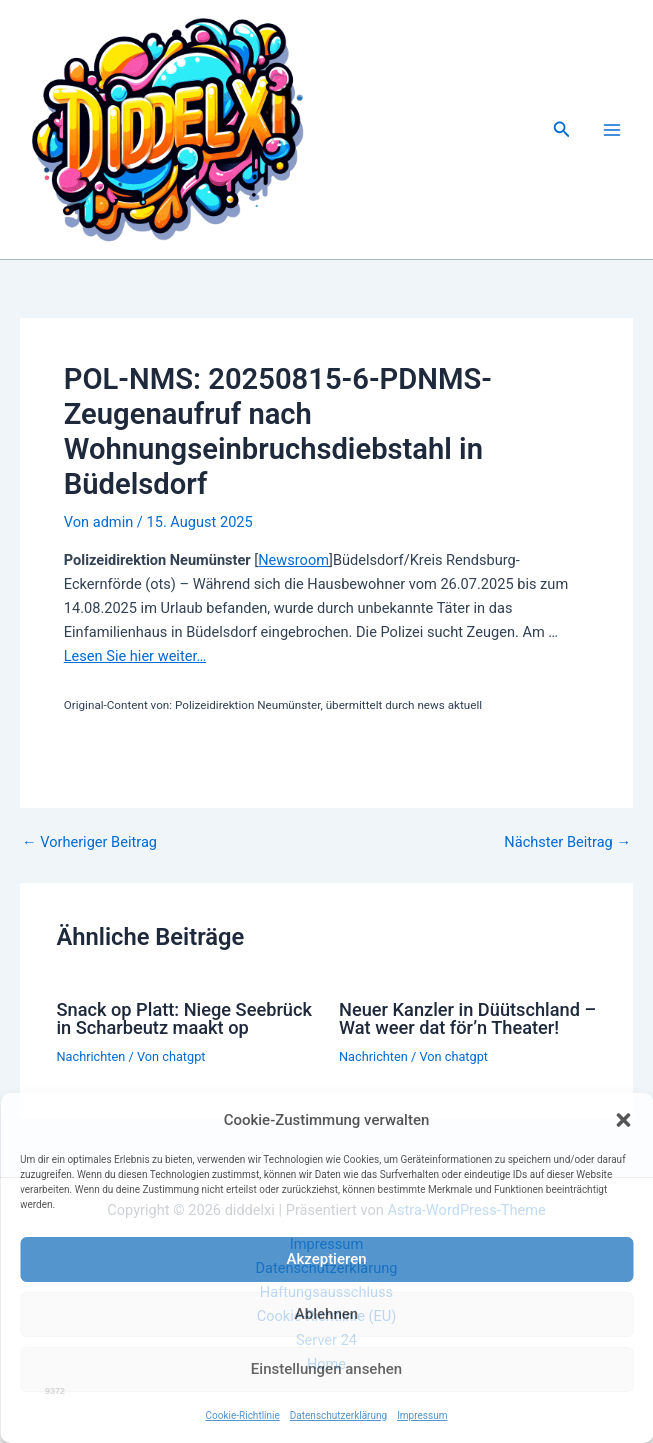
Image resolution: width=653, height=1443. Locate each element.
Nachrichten (90, 1056)
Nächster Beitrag (567, 842)
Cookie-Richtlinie (243, 1415)
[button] (623, 1120)
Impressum (422, 1415)
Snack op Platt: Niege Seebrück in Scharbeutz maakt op (184, 1018)
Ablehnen (326, 1314)
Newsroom (293, 560)
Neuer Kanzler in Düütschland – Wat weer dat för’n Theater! (467, 1018)
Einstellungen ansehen (326, 1369)
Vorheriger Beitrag (89, 842)
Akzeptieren (326, 1259)
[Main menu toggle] (612, 130)
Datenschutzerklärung (338, 1415)
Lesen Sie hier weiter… (135, 656)
